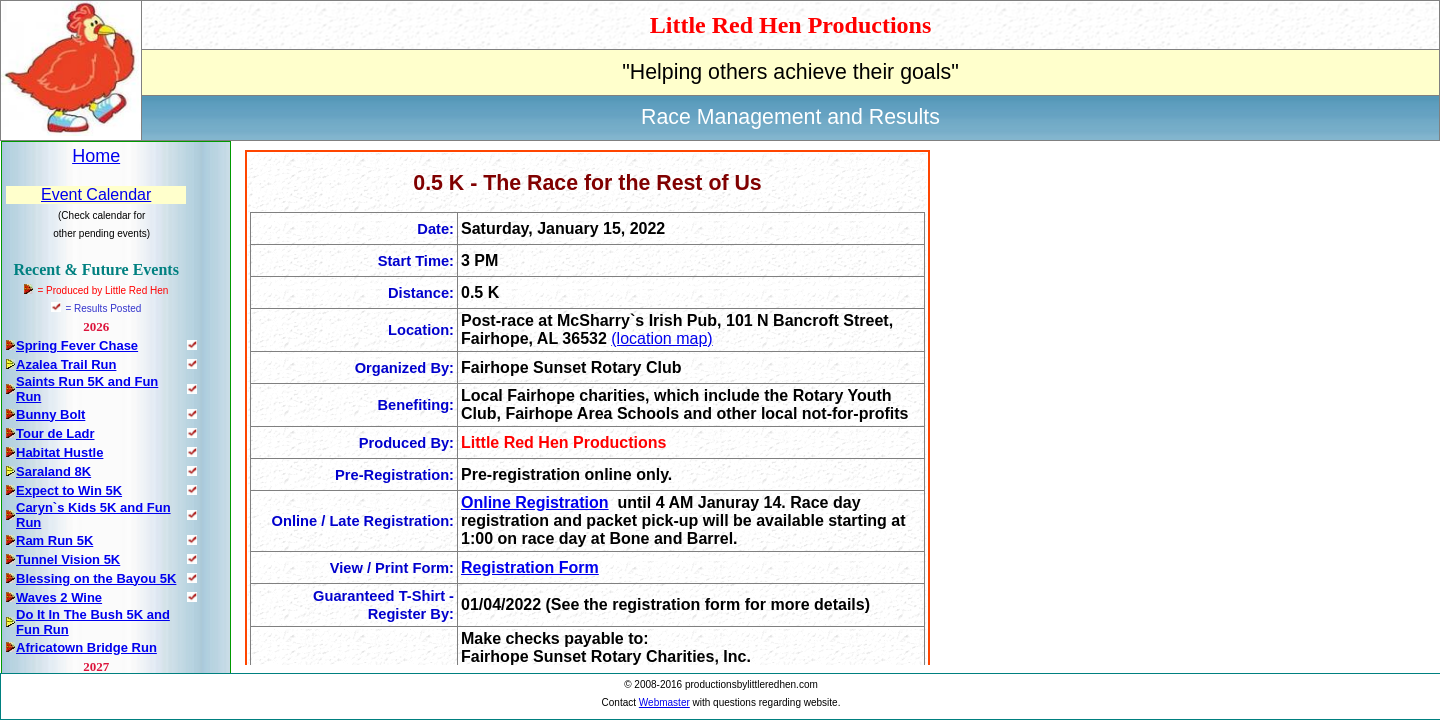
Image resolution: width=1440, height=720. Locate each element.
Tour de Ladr (55, 433)
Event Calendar (96, 194)
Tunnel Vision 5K (68, 559)
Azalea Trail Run (66, 364)
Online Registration (535, 502)
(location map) (661, 338)
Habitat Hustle (59, 452)
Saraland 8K (53, 471)
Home (96, 156)
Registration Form (530, 567)
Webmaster (664, 702)
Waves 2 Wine (59, 597)
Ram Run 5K (54, 540)
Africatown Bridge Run (86, 647)
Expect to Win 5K (69, 490)
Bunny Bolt (50, 414)
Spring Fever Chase (77, 345)
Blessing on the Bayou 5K (96, 578)
